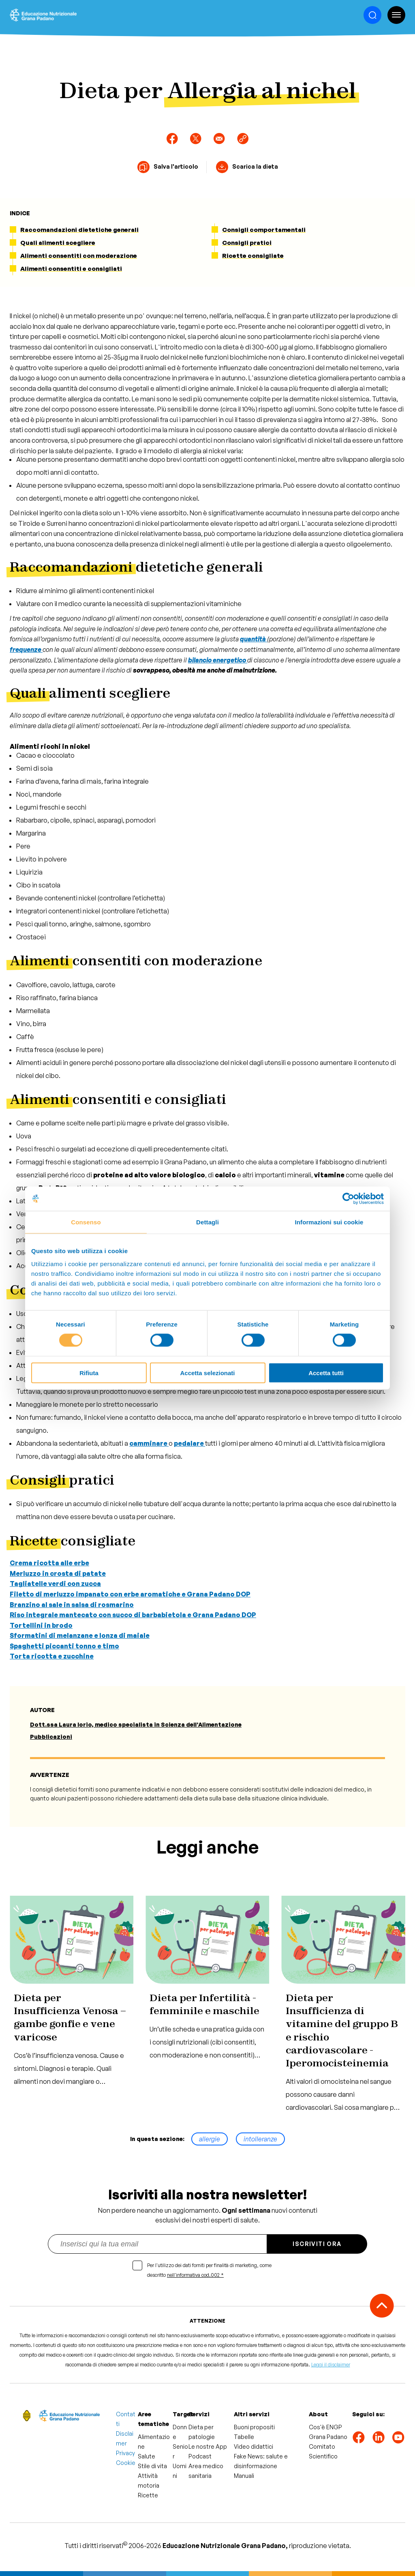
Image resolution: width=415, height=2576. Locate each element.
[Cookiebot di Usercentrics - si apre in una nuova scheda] (348, 1199)
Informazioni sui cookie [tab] (329, 1222)
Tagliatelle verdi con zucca (55, 1583)
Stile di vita (152, 2465)
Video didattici (253, 2446)
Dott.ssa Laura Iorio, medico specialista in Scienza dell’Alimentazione (136, 1724)
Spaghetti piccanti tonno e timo (64, 1646)
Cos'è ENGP (325, 2427)
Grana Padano (328, 2436)
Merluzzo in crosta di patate (58, 1573)
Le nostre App (207, 2446)
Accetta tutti (326, 1372)
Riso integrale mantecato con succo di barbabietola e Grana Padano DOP (133, 1615)
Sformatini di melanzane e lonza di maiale (80, 1635)
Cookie (125, 2462)
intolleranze (260, 2139)
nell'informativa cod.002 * (195, 2275)
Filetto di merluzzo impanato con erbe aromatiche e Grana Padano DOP (130, 1594)
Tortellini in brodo (41, 1625)
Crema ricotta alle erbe (49, 1563)
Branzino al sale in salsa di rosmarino (72, 1605)
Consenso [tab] (86, 1222)
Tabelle (244, 2436)
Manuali (244, 2475)
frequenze (26, 649)
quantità (253, 639)
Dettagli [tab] (207, 1222)
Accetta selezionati (207, 1372)
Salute (146, 2456)
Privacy (125, 2453)
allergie (209, 2139)
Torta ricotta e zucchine (52, 1656)
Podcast (200, 2456)
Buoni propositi (254, 2427)
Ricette (148, 2495)
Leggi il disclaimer (330, 2365)
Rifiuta (88, 1372)
